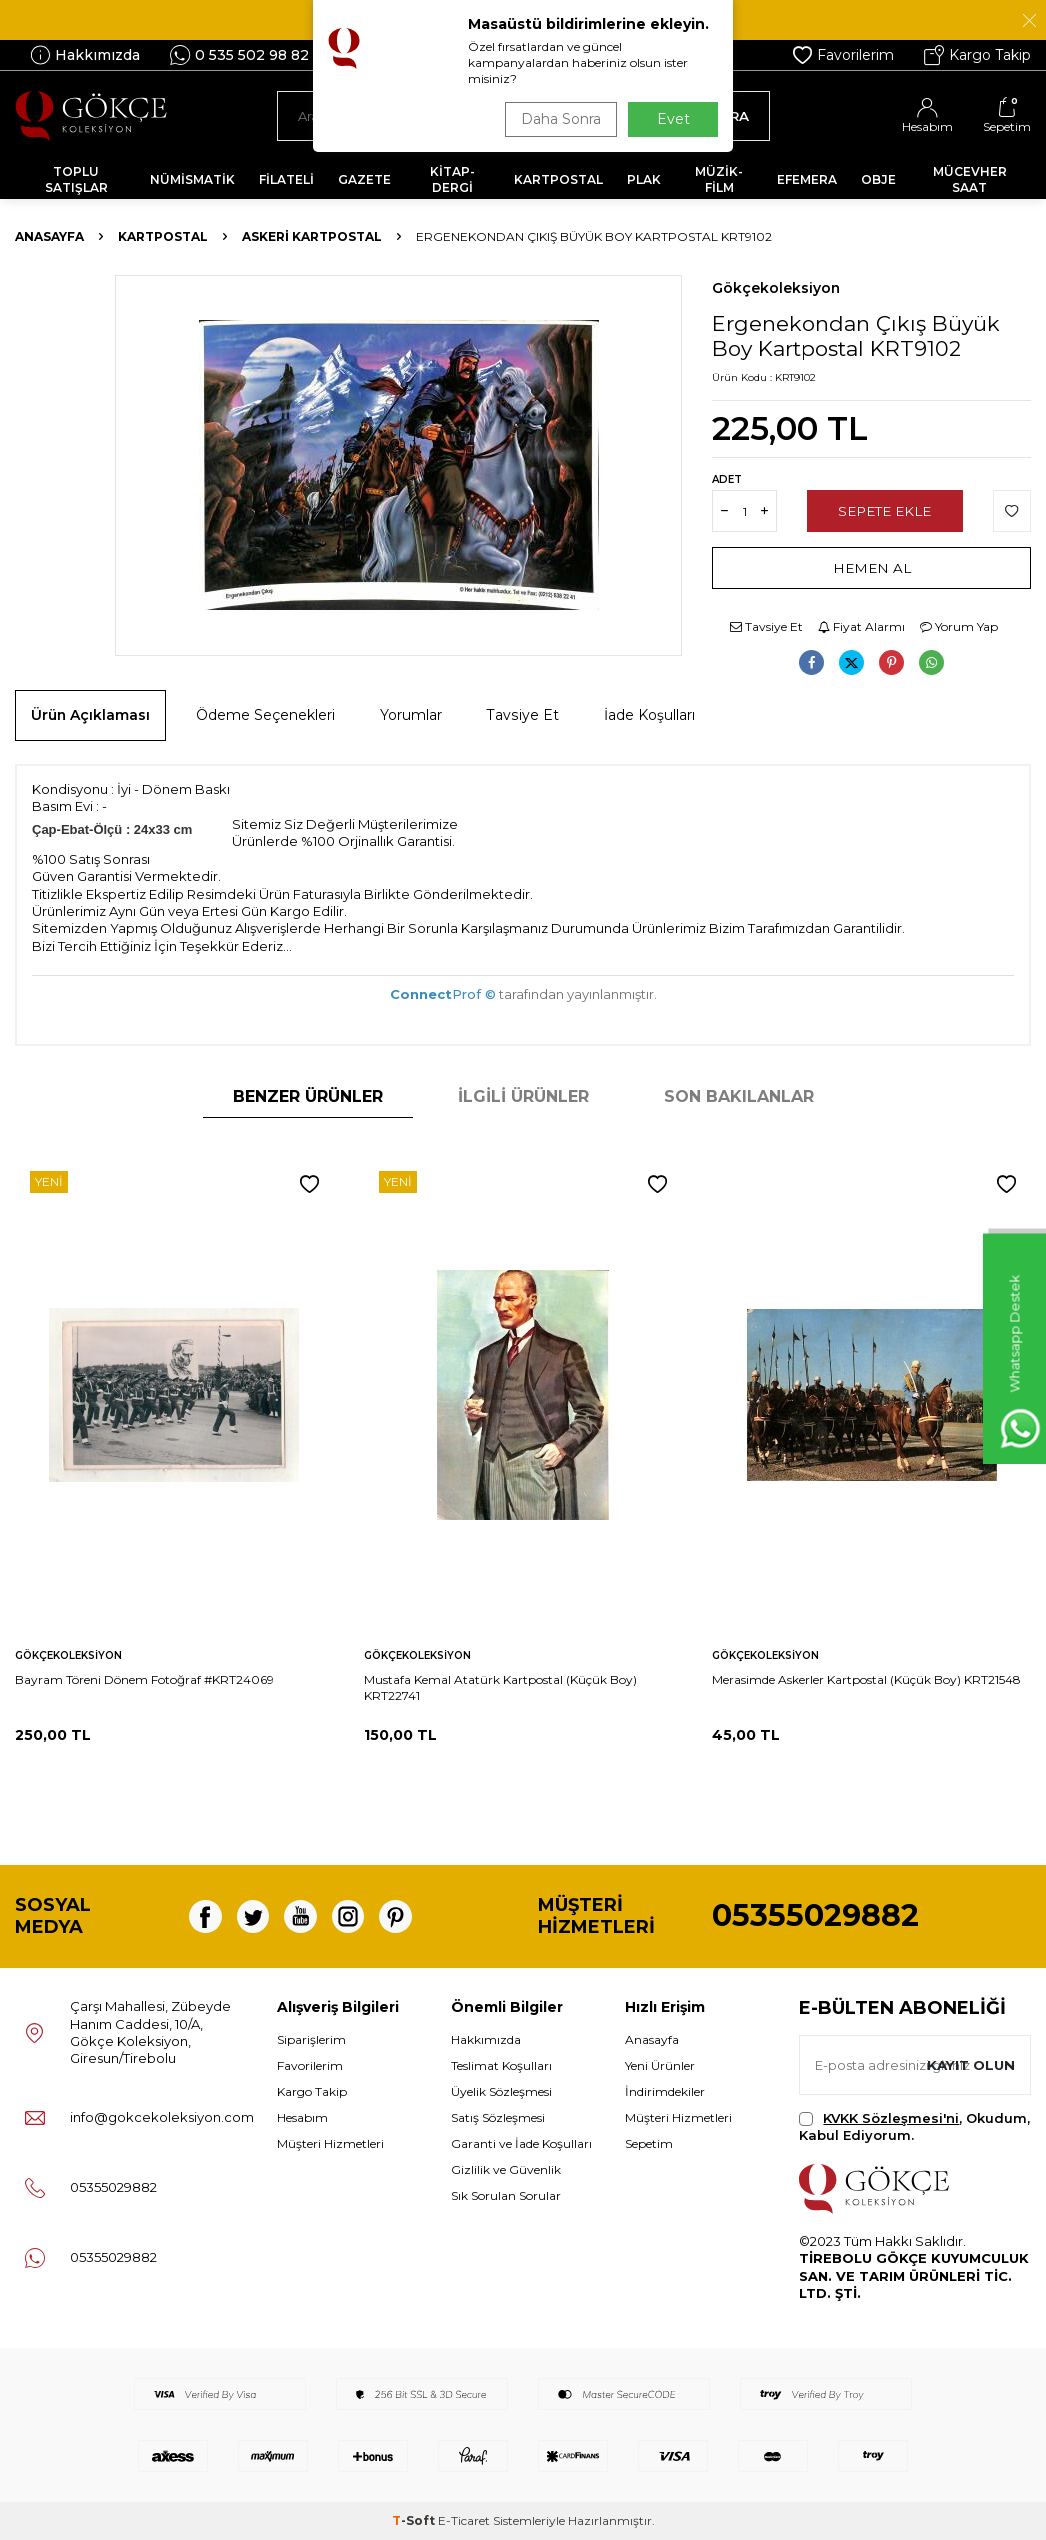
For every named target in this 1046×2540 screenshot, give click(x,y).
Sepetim (649, 2143)
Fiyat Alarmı (861, 626)
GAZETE (364, 179)
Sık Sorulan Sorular (506, 2195)
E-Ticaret (464, 2520)
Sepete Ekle (884, 511)
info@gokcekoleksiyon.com (162, 2117)
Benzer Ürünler (308, 1096)
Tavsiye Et (766, 626)
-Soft (415, 2520)
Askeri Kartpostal (312, 236)
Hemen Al (871, 568)
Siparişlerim (311, 2039)
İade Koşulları (649, 715)
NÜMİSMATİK (192, 179)
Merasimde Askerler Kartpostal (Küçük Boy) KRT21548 (866, 1679)
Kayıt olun (968, 2064)
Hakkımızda (85, 55)
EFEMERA (807, 179)
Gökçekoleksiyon (776, 288)
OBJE (878, 179)
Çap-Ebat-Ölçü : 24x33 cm (112, 829)
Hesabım (302, 2117)
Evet (673, 119)
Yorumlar (411, 715)
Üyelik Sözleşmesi (501, 2091)
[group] (398, 465)
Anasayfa (49, 236)
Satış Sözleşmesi (498, 2117)
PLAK (644, 179)
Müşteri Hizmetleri (330, 2143)
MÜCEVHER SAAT (970, 179)
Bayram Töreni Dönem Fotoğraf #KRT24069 (144, 1679)
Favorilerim (843, 55)
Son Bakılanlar (739, 1096)
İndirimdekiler (665, 2091)
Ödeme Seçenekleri (265, 715)
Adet (727, 479)
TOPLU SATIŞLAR (76, 179)
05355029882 (815, 1915)
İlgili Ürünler (523, 1096)
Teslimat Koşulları (501, 2065)
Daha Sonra (557, 119)
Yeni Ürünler (660, 2065)
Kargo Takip (977, 55)
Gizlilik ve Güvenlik (506, 2169)
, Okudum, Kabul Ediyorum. (914, 2126)
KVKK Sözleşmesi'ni (891, 2118)
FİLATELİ (286, 179)
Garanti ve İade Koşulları (521, 2143)
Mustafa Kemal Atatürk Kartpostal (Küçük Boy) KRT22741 (500, 1687)
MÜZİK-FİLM (719, 179)
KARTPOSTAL (558, 179)
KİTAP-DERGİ (452, 179)
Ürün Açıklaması (90, 715)
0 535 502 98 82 (239, 55)
